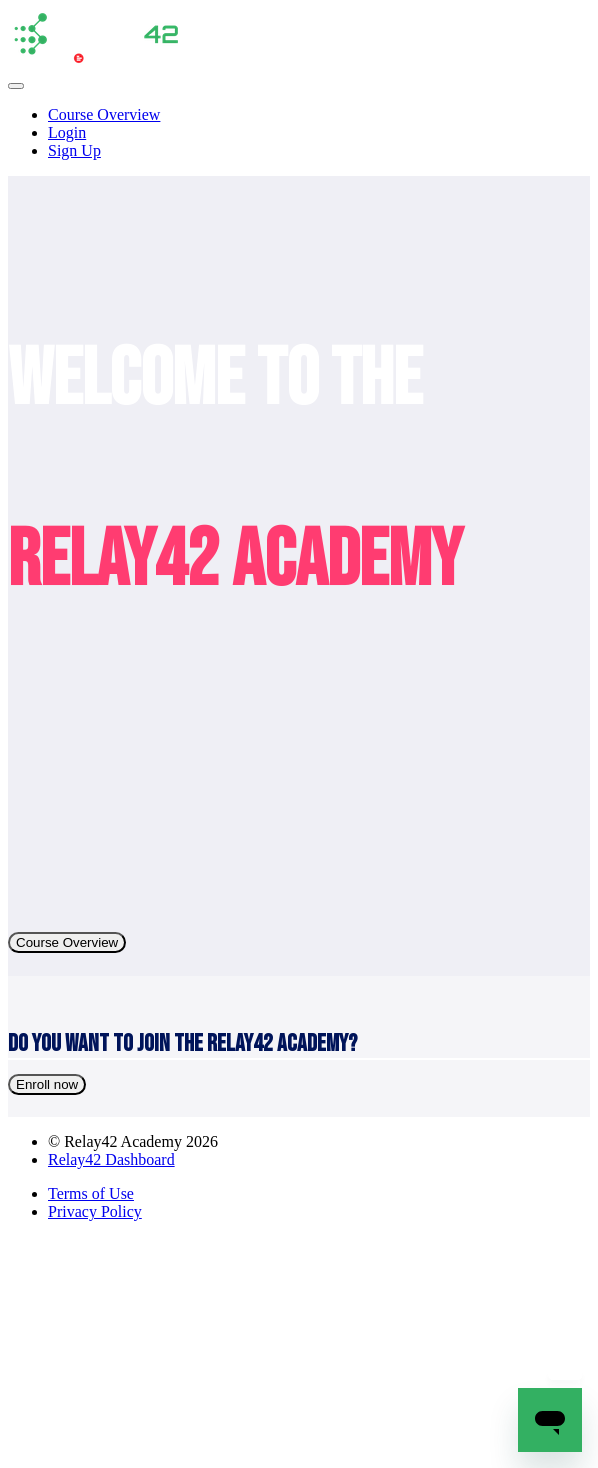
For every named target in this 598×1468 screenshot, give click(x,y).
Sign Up (74, 150)
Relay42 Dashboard (111, 1159)
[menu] (299, 133)
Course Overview (104, 114)
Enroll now (47, 1084)
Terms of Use (91, 1193)
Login (67, 132)
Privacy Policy (95, 1211)
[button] (16, 86)
